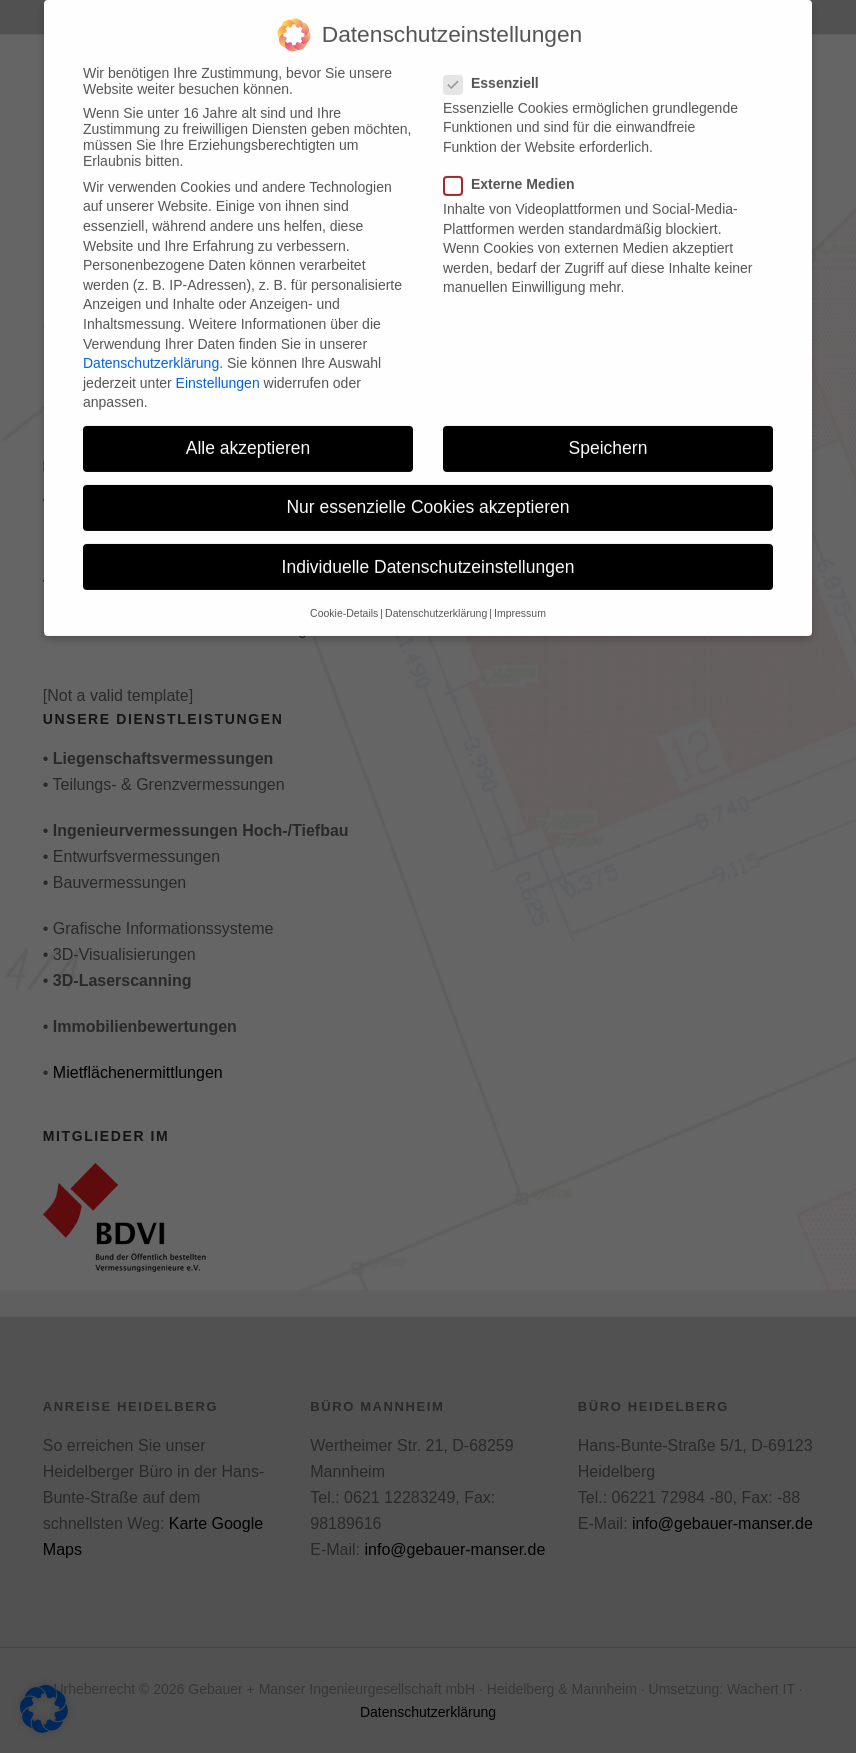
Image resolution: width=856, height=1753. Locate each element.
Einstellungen (218, 367)
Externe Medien (515, 169)
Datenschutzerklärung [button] (436, 597)
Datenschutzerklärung (151, 348)
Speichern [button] (608, 433)
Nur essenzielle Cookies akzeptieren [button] (427, 492)
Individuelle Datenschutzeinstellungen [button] (428, 551)
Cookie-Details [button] (344, 597)
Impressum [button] (520, 597)
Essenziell (497, 67)
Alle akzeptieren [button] (248, 433)
